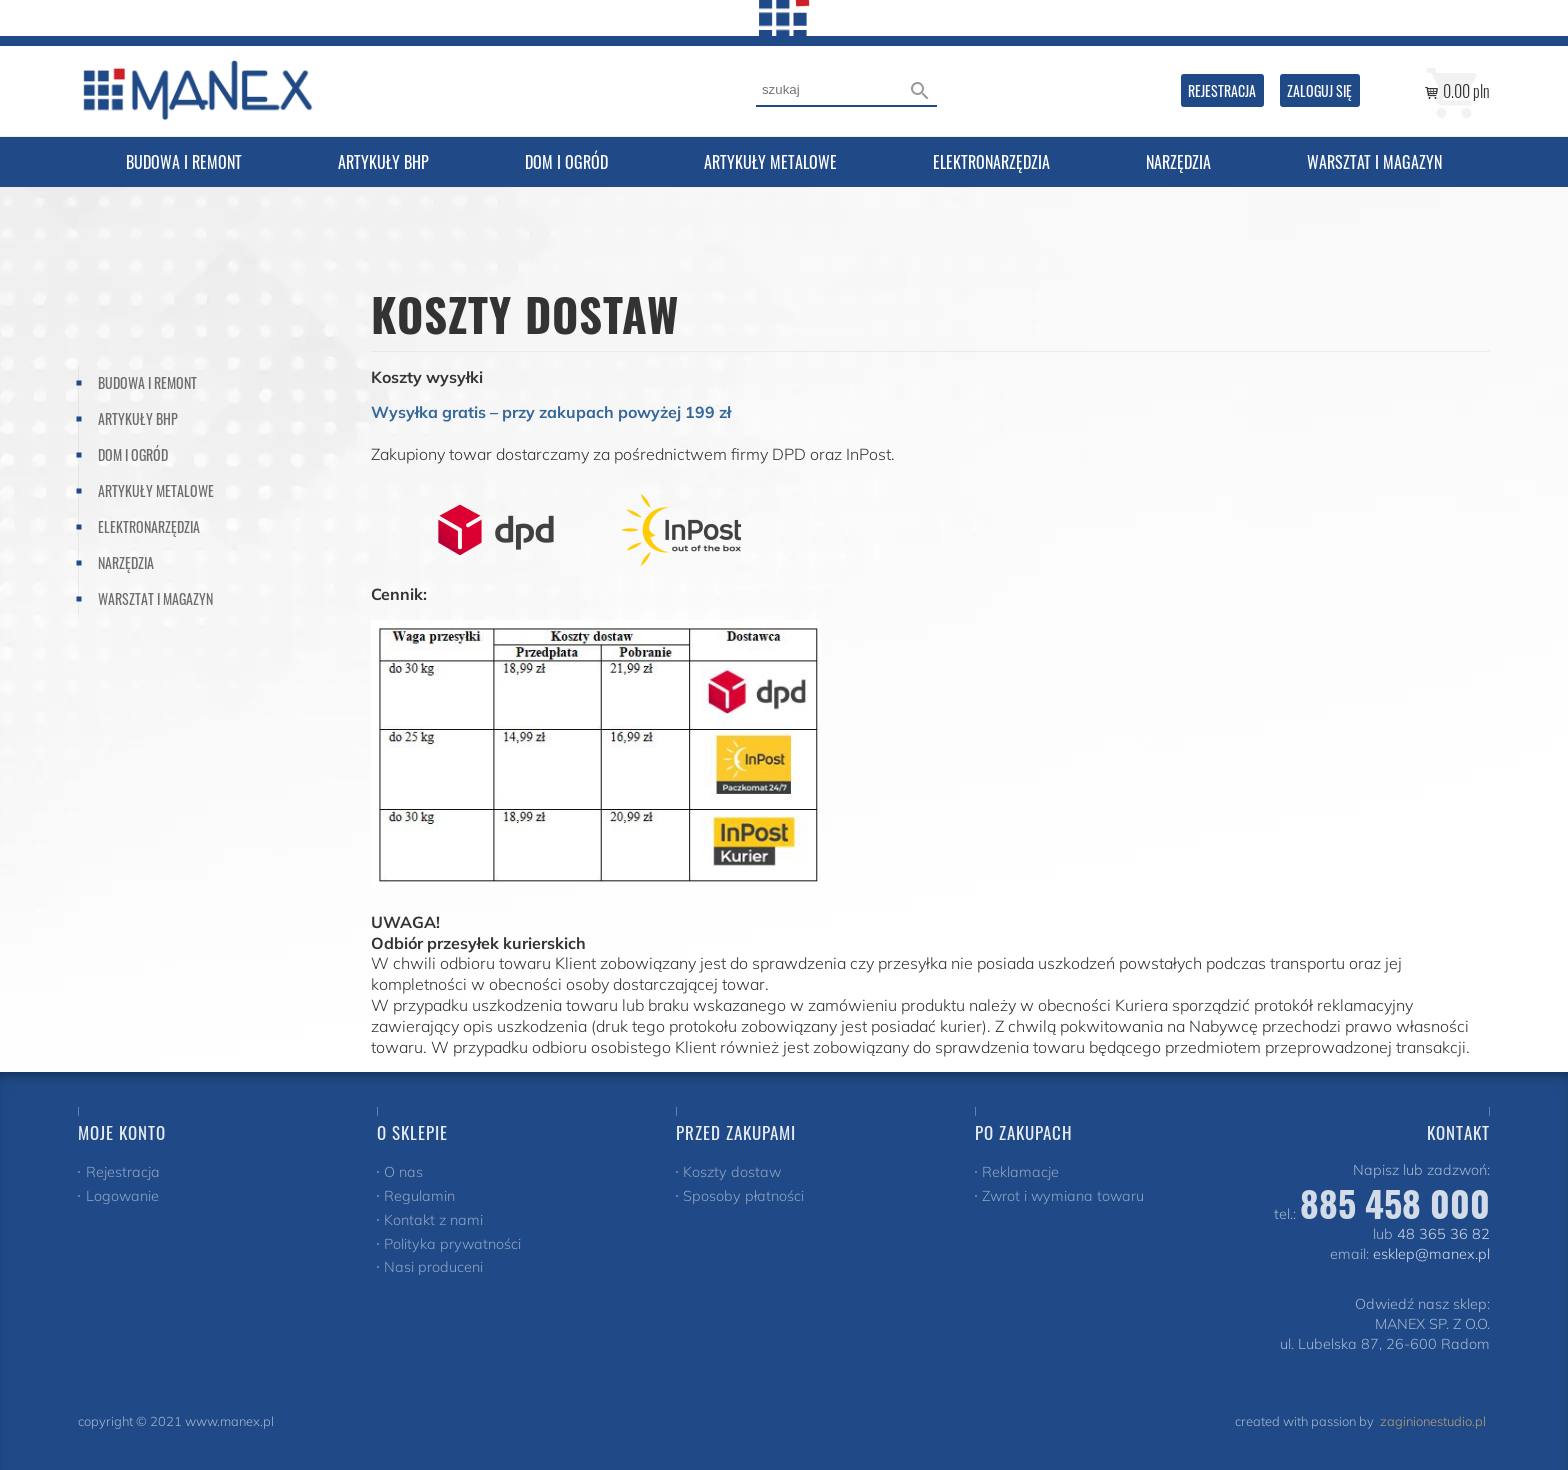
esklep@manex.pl (1431, 1254)
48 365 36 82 (1443, 1234)
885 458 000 (1395, 1202)
